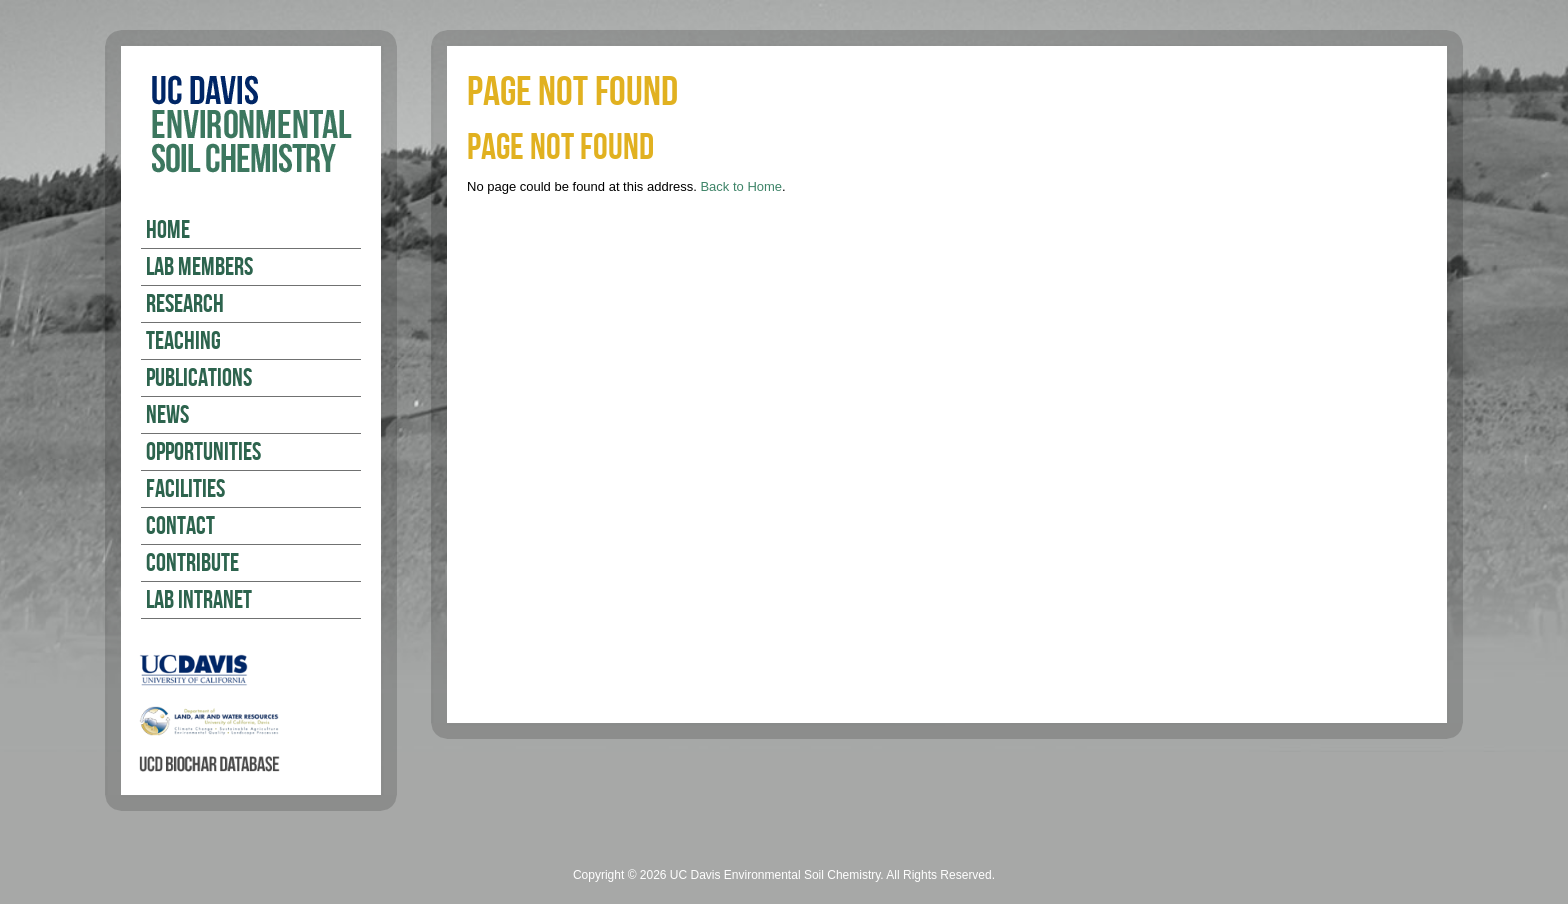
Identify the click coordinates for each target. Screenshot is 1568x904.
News (167, 416)
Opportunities (203, 453)
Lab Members (199, 268)
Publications (199, 379)
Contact (180, 527)
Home (168, 231)
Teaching (183, 342)
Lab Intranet (199, 601)
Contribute (192, 564)
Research (185, 305)
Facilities (185, 490)
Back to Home (741, 186)
